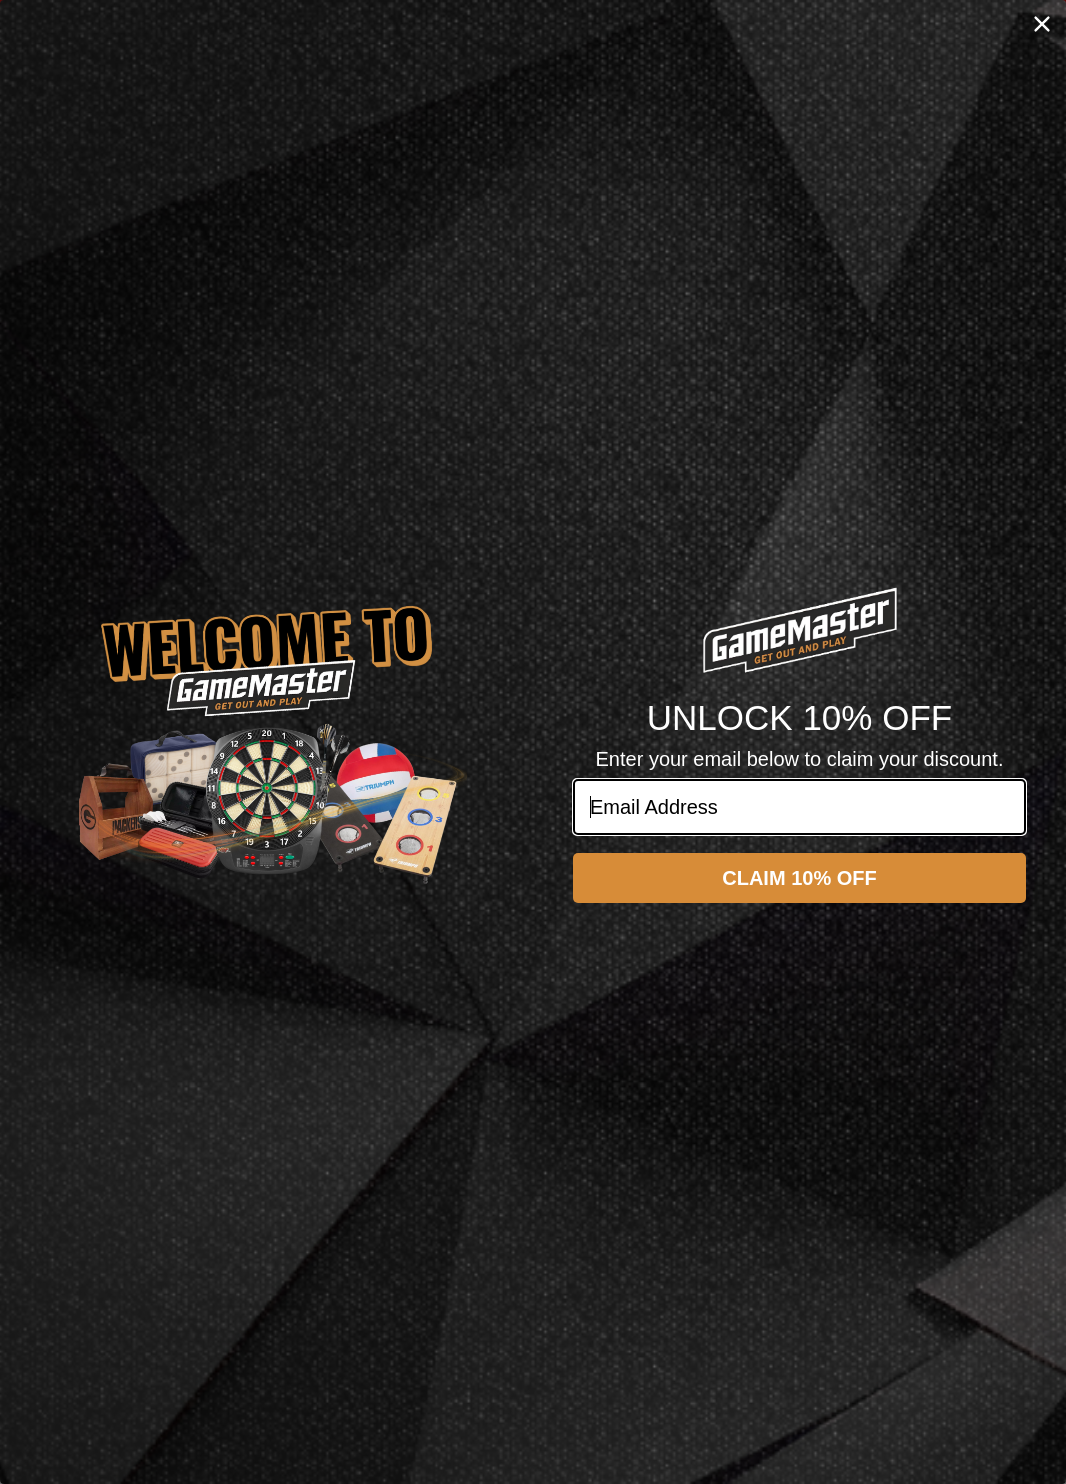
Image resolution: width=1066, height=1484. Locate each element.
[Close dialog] (1042, 24)
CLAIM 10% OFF (799, 878)
